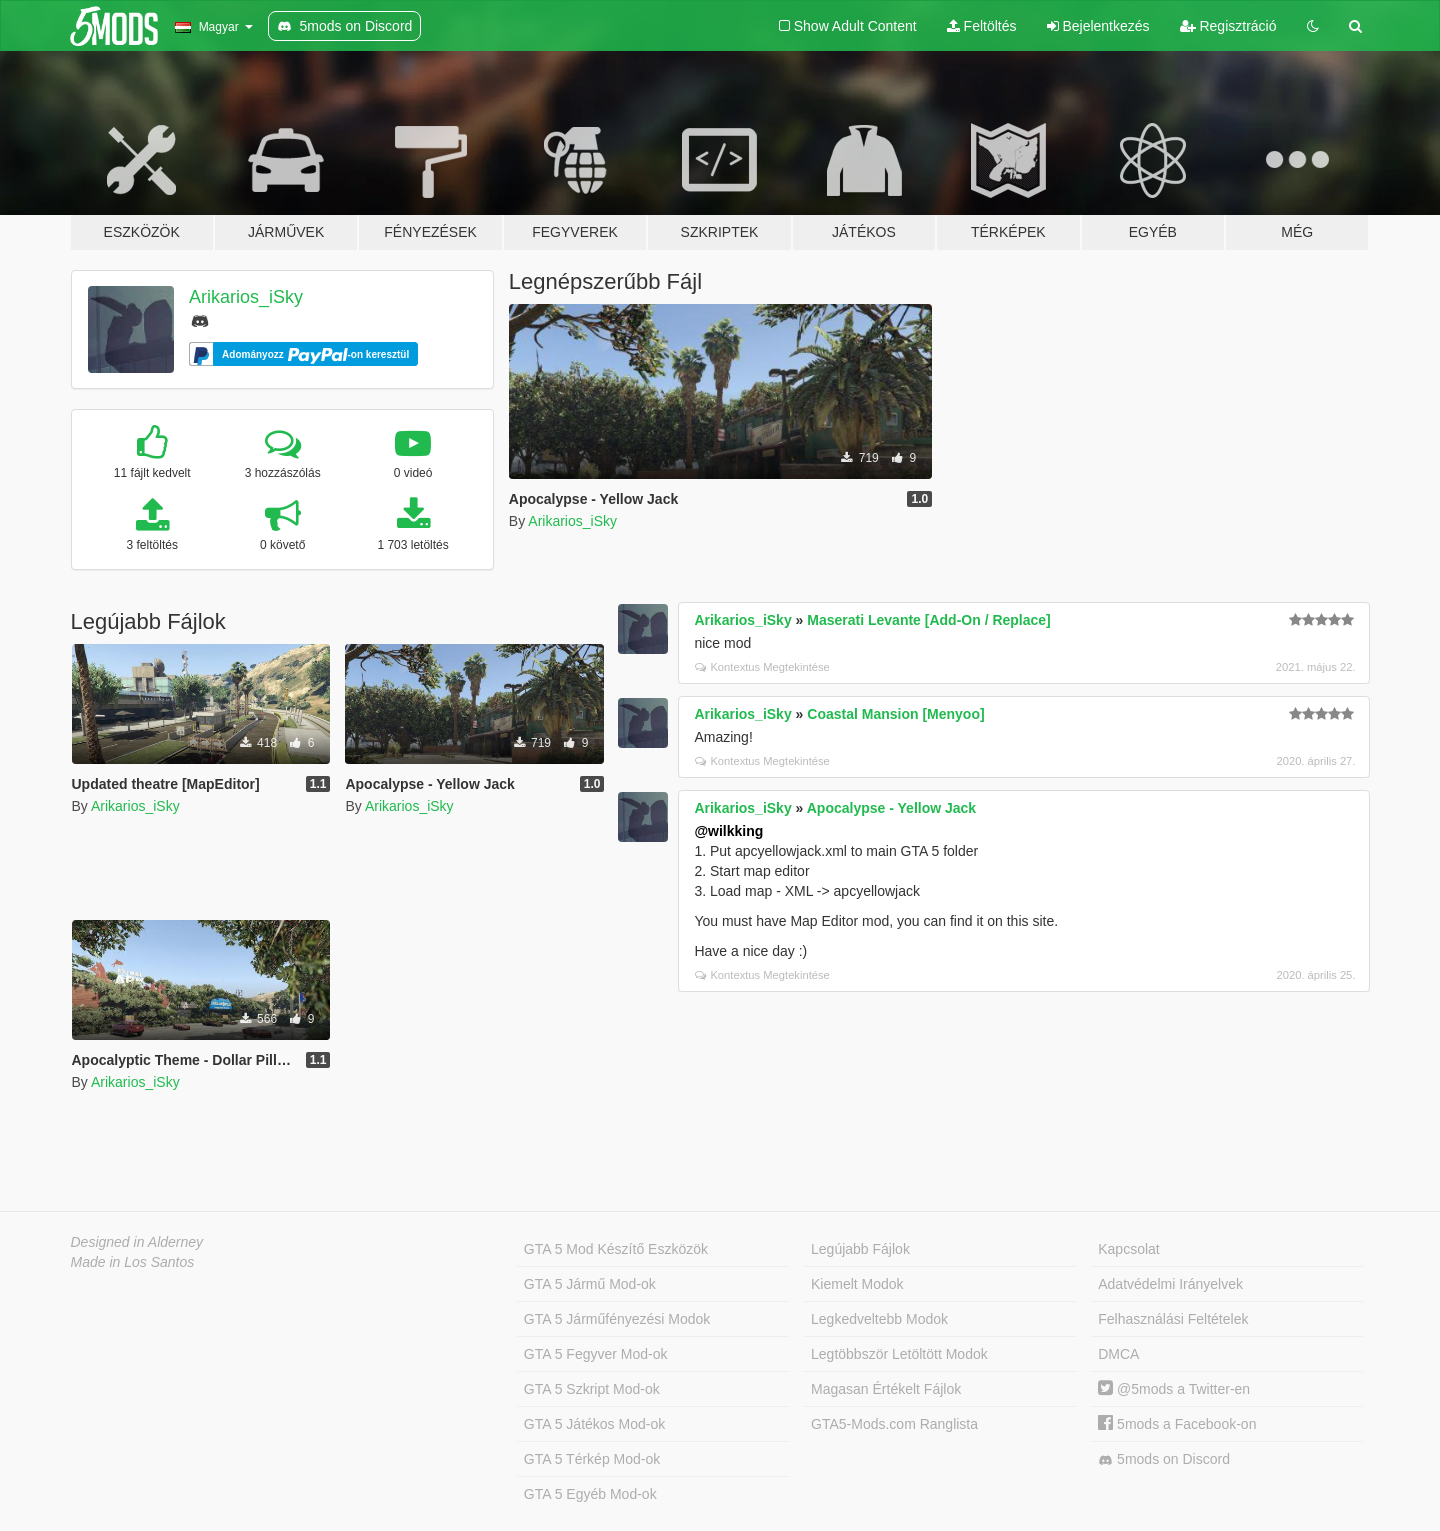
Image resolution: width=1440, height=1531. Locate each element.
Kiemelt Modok (857, 1284)
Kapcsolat (1128, 1249)
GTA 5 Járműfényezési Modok (617, 1319)
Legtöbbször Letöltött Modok (899, 1354)
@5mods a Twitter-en (1174, 1389)
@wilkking (728, 831)
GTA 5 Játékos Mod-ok (594, 1424)
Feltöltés (982, 26)
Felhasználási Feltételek (1173, 1319)
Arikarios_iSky (246, 297)
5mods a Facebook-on (1177, 1424)
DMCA (1118, 1354)
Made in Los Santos (133, 1262)
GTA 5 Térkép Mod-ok (592, 1459)
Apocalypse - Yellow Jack (891, 808)
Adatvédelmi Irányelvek (1170, 1284)
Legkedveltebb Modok (879, 1319)
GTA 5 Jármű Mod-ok (590, 1284)
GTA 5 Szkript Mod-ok (592, 1389)
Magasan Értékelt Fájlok (886, 1389)
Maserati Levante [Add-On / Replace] (929, 620)
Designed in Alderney (137, 1242)
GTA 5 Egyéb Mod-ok (590, 1494)
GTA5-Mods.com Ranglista (894, 1424)
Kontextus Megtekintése (762, 667)
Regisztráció (1228, 26)
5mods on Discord (1164, 1459)
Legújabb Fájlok (860, 1249)
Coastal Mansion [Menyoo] (895, 714)
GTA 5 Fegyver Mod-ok (596, 1354)
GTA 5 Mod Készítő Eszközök (616, 1249)
